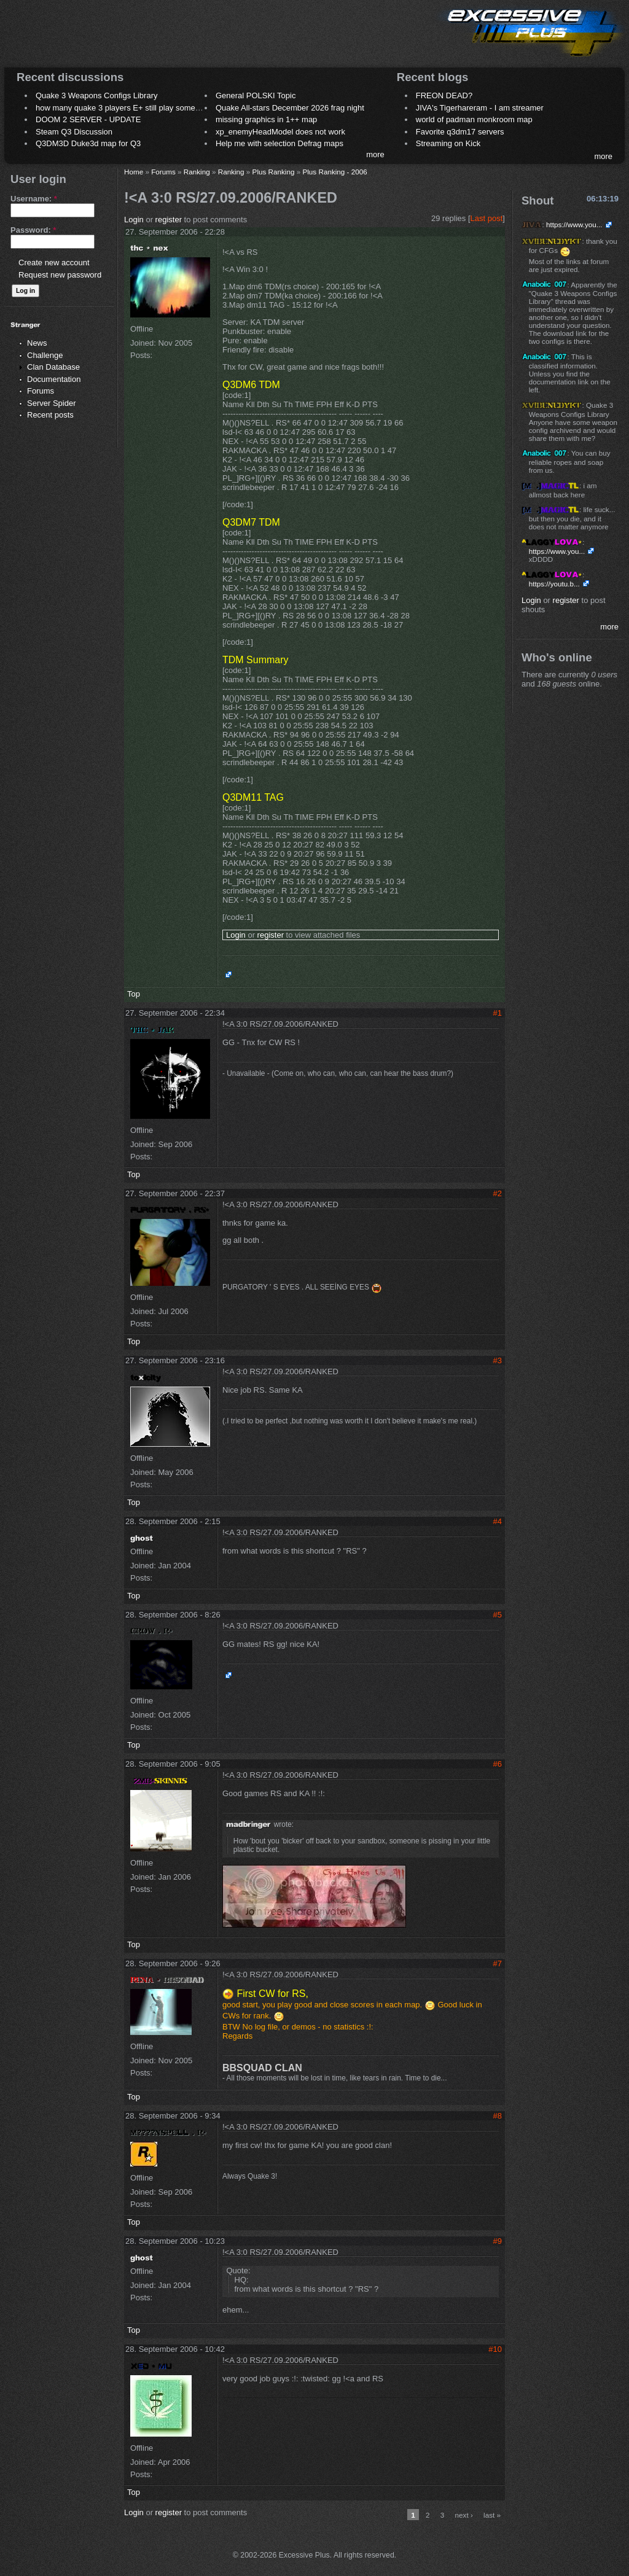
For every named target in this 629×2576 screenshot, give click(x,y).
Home (133, 172)
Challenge (45, 355)
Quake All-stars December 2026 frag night (290, 107)
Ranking (197, 172)
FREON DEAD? (444, 95)
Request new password (59, 274)
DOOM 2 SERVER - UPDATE (88, 119)
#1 (497, 1013)
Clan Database (53, 367)
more (375, 154)
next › (464, 2515)
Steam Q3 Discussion (74, 131)
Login (134, 219)
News (37, 343)
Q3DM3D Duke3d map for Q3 (88, 143)
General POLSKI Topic (256, 95)
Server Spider (51, 403)
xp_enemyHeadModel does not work (280, 131)
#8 (497, 2115)
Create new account (54, 262)
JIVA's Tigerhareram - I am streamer (480, 107)
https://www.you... (574, 224)
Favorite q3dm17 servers (460, 131)
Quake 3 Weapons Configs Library (96, 95)
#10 (495, 2349)
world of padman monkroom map (474, 119)
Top (133, 993)
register (168, 219)
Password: (33, 230)
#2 (497, 1193)
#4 (497, 1521)
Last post (487, 218)
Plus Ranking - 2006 (334, 172)
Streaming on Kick (448, 143)
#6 (497, 1764)
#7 (497, 1963)
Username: (33, 198)
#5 (497, 1614)
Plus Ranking (273, 172)
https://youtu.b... (554, 584)
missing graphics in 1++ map (266, 119)
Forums (40, 390)
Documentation (53, 379)
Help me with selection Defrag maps (279, 143)
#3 (497, 1360)
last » (492, 2515)
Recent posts (50, 414)
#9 (497, 2241)
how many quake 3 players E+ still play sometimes (125, 107)
